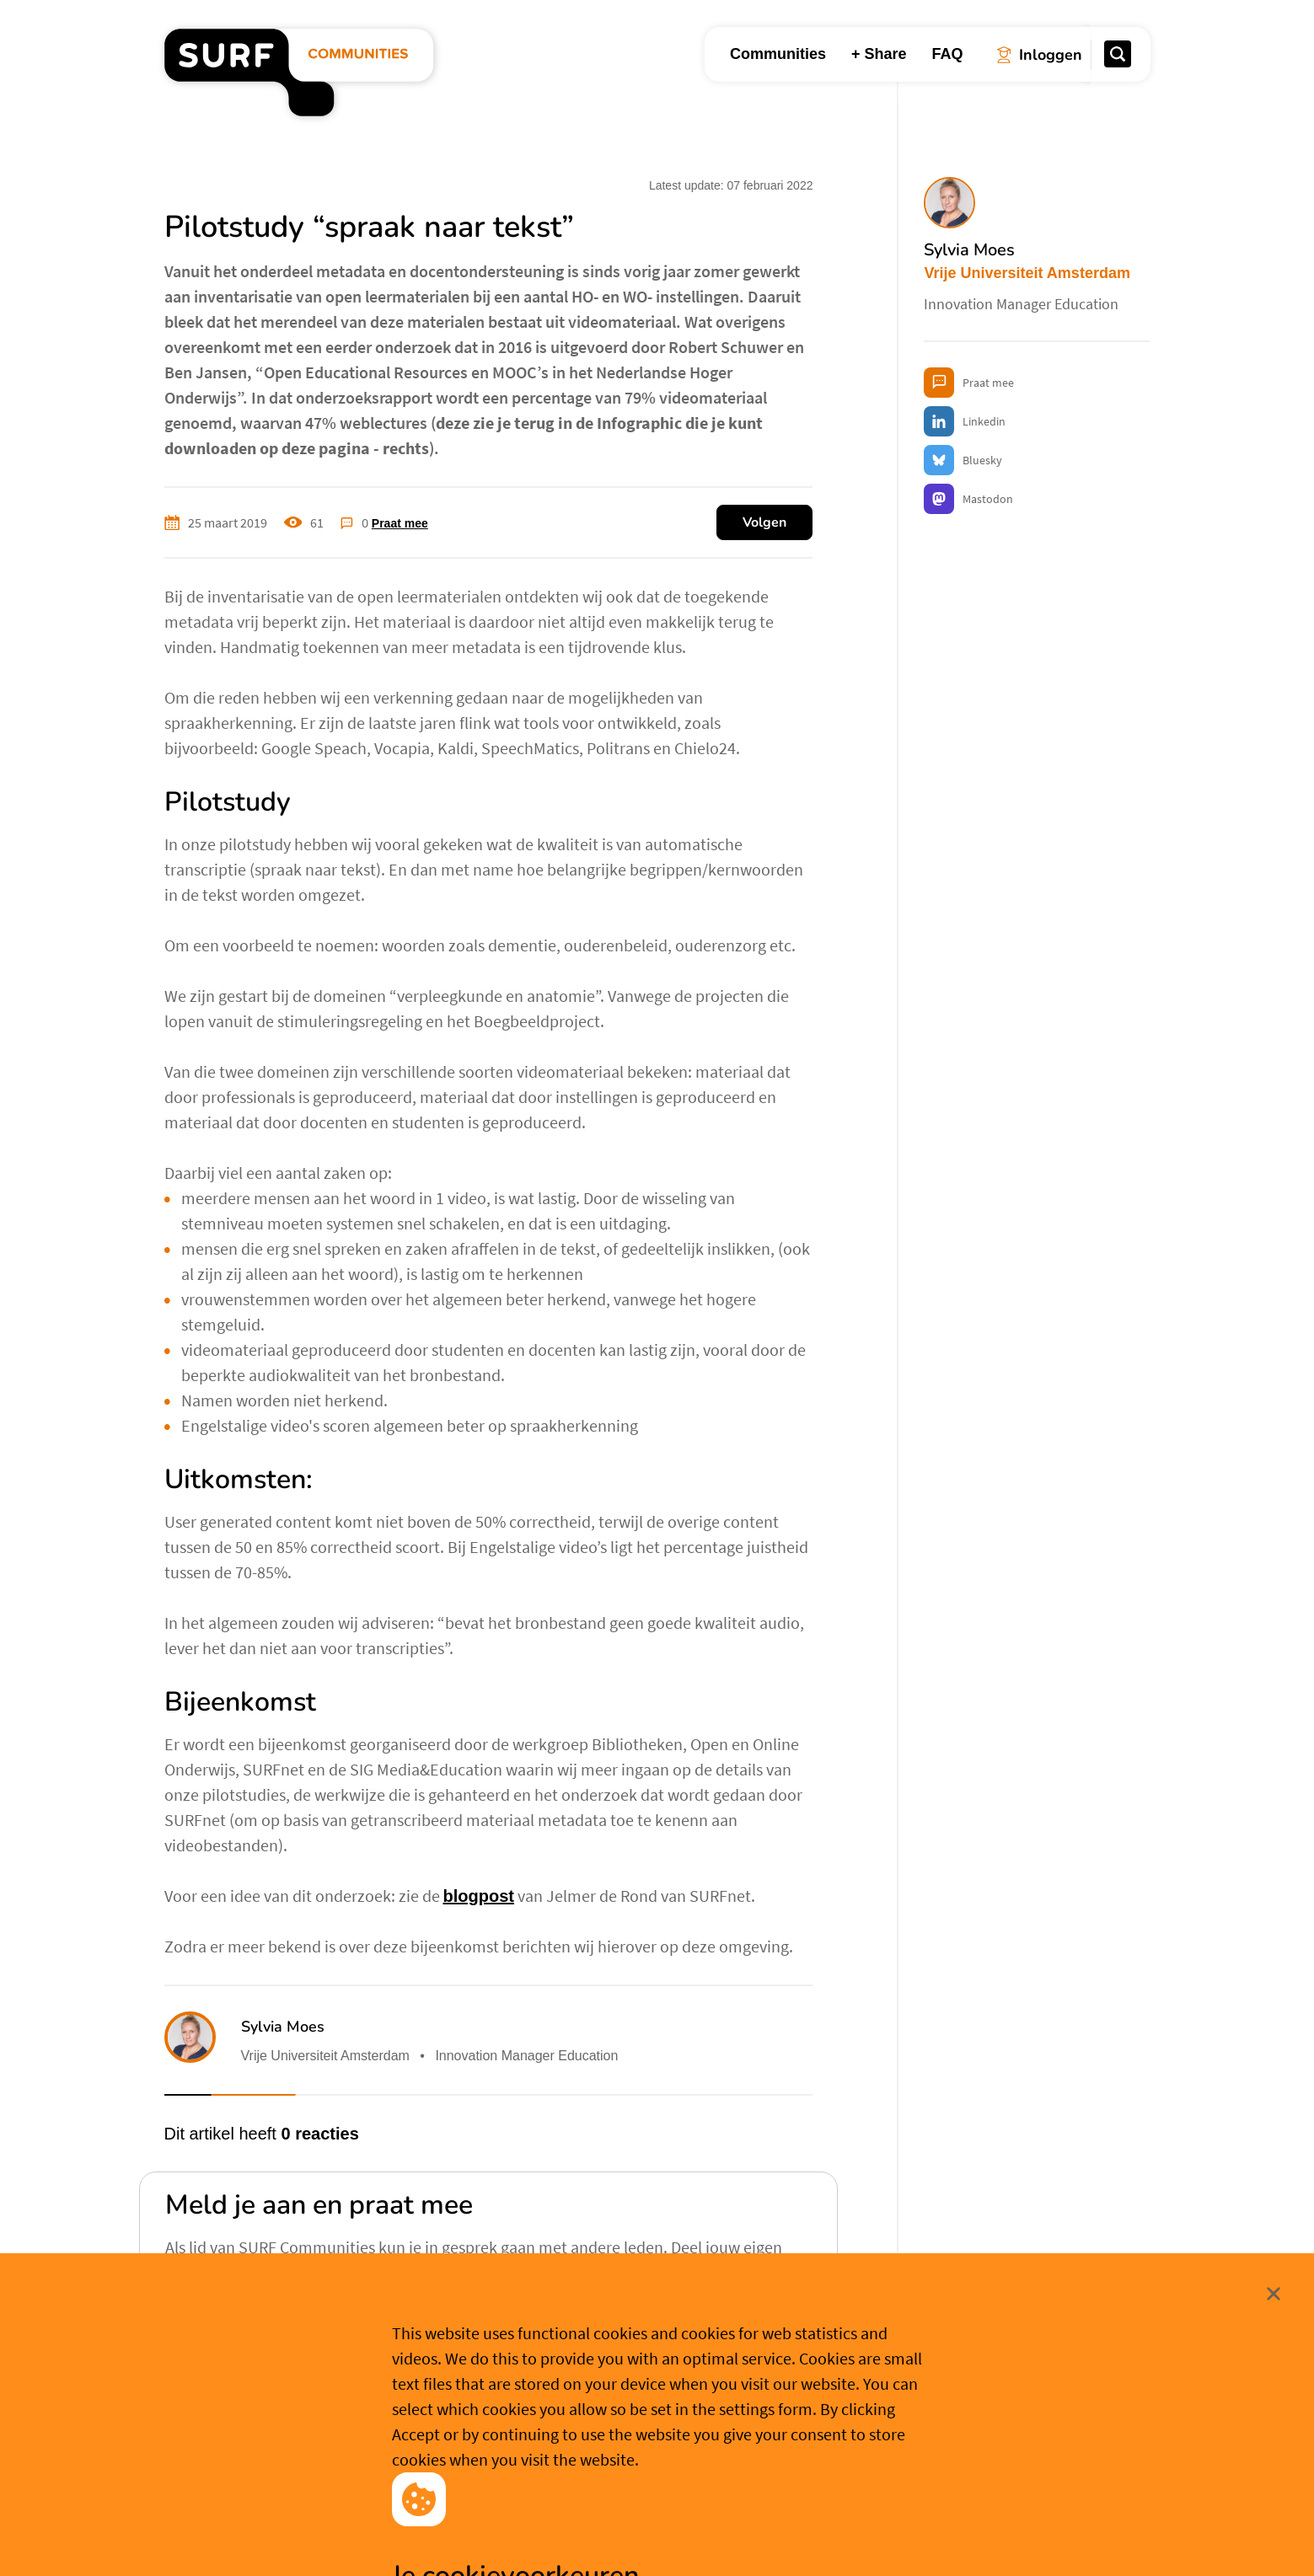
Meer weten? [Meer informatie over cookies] (784, 2535)
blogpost (478, 1896)
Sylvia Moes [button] (282, 2026)
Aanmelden (326, 2321)
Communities (778, 54)
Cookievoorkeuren (666, 2536)
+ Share (879, 54)
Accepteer (535, 2537)
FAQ (947, 54)
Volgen (764, 522)
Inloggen (219, 2320)
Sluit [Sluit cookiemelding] (1152, 2425)
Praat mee (400, 523)
